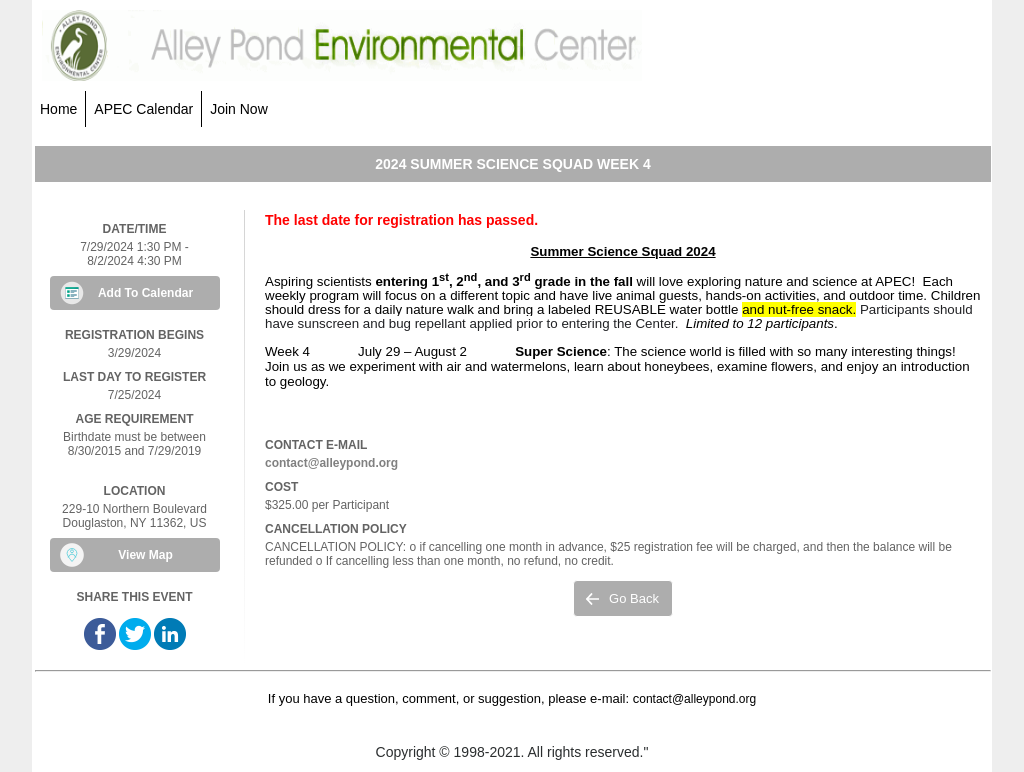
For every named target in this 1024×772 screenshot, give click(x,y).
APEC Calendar (143, 109)
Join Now (239, 109)
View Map (145, 555)
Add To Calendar (145, 293)
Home (58, 109)
